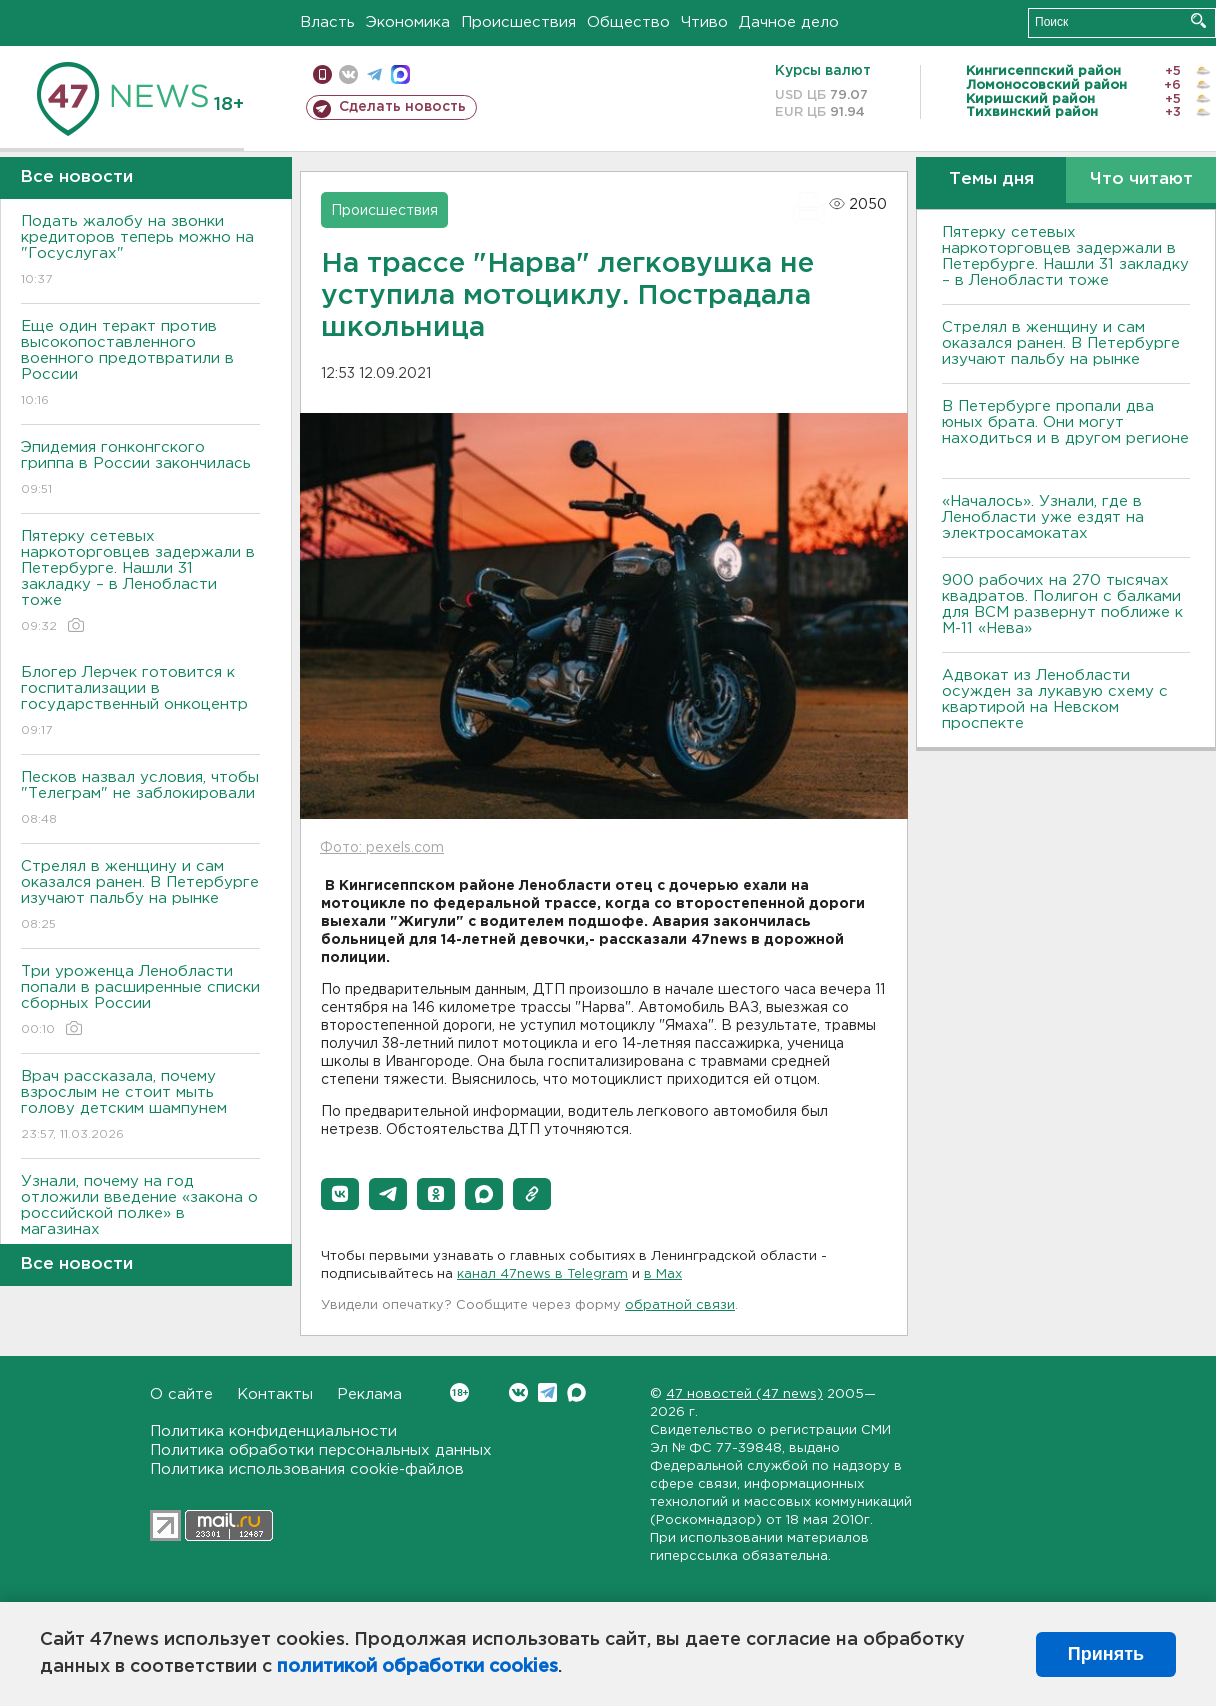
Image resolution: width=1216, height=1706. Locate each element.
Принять (1106, 1654)
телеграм (374, 74)
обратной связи (680, 1305)
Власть (327, 22)
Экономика (408, 22)
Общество (628, 22)
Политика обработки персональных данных (321, 1450)
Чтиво (704, 22)
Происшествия (518, 22)
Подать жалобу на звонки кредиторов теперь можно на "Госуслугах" (140, 251)
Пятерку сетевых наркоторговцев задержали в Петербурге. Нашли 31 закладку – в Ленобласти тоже (140, 582)
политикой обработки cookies (417, 1667)
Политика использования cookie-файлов (307, 1469)
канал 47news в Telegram (542, 1274)
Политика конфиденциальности (273, 1431)
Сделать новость (402, 107)
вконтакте (348, 74)
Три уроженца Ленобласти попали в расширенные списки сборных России (140, 1001)
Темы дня (991, 179)
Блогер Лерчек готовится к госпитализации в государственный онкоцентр (140, 702)
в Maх (663, 1274)
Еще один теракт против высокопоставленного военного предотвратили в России (140, 364)
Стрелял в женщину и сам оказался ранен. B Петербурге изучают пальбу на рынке (140, 896)
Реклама (369, 1394)
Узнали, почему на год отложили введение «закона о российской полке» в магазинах (140, 1219)
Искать (1198, 20)
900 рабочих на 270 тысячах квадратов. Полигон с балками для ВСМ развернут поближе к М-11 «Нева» (1062, 604)
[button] (340, 1194)
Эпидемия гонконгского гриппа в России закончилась (140, 469)
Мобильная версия (322, 74)
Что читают (1141, 179)
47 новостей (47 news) (744, 1394)
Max (576, 1392)
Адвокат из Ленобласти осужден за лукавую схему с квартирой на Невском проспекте (1055, 699)
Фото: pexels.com (382, 848)
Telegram (547, 1392)
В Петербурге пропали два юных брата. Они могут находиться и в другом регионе (1065, 430)
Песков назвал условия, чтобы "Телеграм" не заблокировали (140, 799)
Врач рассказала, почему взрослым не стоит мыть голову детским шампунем (140, 1106)
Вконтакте (459, 1392)
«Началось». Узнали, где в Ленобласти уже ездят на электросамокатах (1043, 517)
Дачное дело (789, 22)
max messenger (400, 74)
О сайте (181, 1394)
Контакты (275, 1394)
